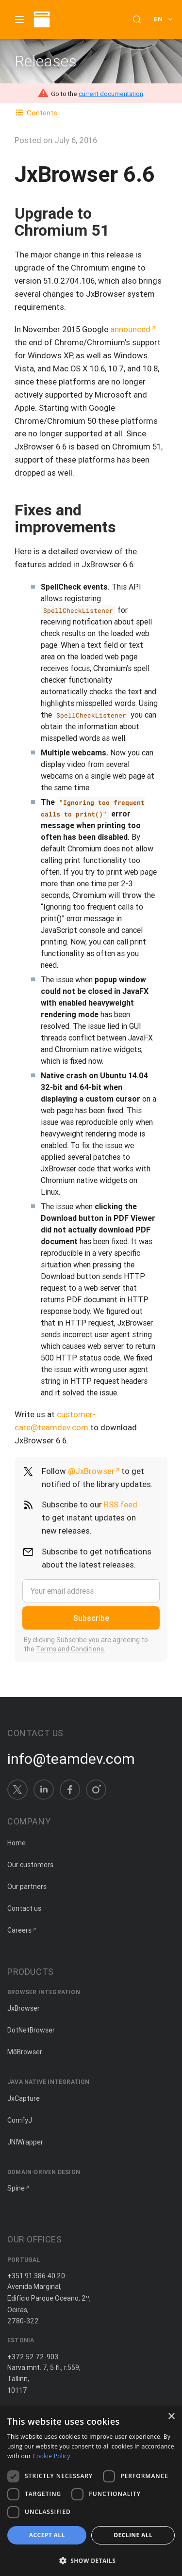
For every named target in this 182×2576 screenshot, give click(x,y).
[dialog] (91, 2491)
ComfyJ (19, 2120)
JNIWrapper (25, 2142)
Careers (19, 1930)
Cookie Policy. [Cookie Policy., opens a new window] (52, 2456)
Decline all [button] (133, 2535)
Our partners (27, 1886)
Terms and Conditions (70, 1649)
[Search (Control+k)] (137, 19)
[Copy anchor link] (119, 230)
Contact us (24, 1908)
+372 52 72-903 (32, 2356)
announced (130, 329)
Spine (16, 2188)
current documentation (111, 94)
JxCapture (23, 2098)
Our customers (30, 1864)
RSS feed (120, 1504)
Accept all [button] (47, 2535)
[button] (91, 2560)
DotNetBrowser (31, 2030)
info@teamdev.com (71, 1759)
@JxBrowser (91, 1471)
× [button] (171, 2416)
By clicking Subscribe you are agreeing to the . (86, 1644)
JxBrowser (23, 2008)
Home (16, 1843)
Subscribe (91, 1618)
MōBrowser (24, 2052)
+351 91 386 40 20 (36, 2276)
